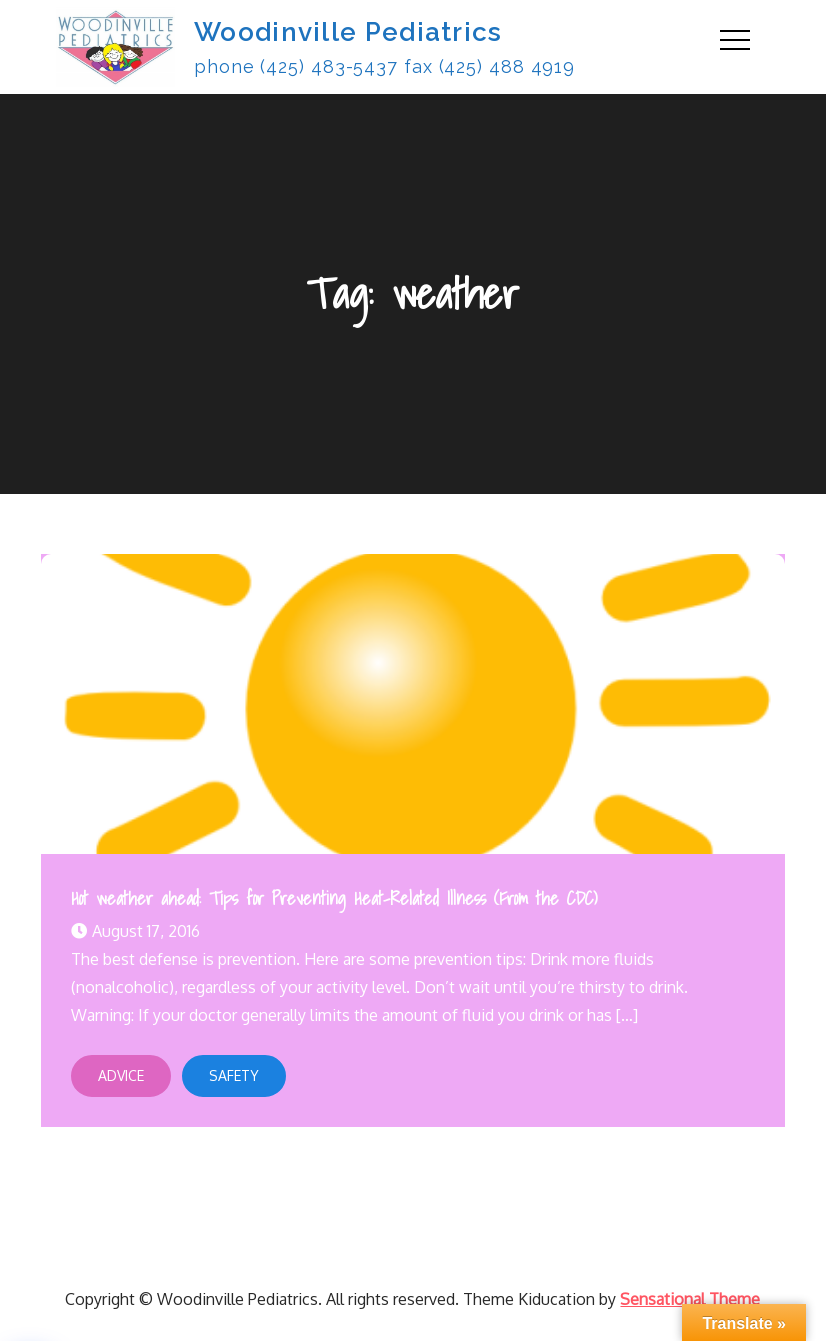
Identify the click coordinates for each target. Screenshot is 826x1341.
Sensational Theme (690, 1299)
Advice (121, 1075)
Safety (234, 1075)
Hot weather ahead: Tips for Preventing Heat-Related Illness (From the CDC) (334, 898)
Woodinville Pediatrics (348, 32)
